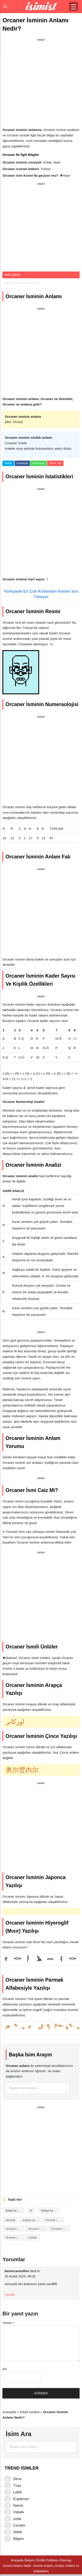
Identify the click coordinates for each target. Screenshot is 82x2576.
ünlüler (32, 2237)
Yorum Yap (55, 463)
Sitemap (65, 2560)
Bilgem (18, 2539)
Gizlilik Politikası (47, 2560)
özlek (17, 2519)
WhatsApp (38, 463)
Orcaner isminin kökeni (60, 2228)
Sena (17, 2479)
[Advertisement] (41, 83)
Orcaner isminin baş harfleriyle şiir (37, 2228)
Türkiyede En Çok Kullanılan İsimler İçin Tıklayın (40, 594)
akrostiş (10, 2220)
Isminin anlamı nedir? (41, 6)
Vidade (18, 2512)
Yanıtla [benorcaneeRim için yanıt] (10, 2294)
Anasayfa (9, 2412)
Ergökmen (21, 2499)
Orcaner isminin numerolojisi (14, 2237)
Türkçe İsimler (50, 2210)
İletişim (30, 2560)
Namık (18, 2505)
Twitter (8, 463)
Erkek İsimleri (14, 2210)
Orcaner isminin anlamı (14, 2228)
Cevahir (19, 2525)
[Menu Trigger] (73, 6)
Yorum (8, 2323)
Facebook (22, 463)
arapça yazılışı (32, 2220)
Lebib (17, 2492)
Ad (4, 2369)
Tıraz (17, 2485)
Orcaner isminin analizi (54, 2220)
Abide (17, 2532)
